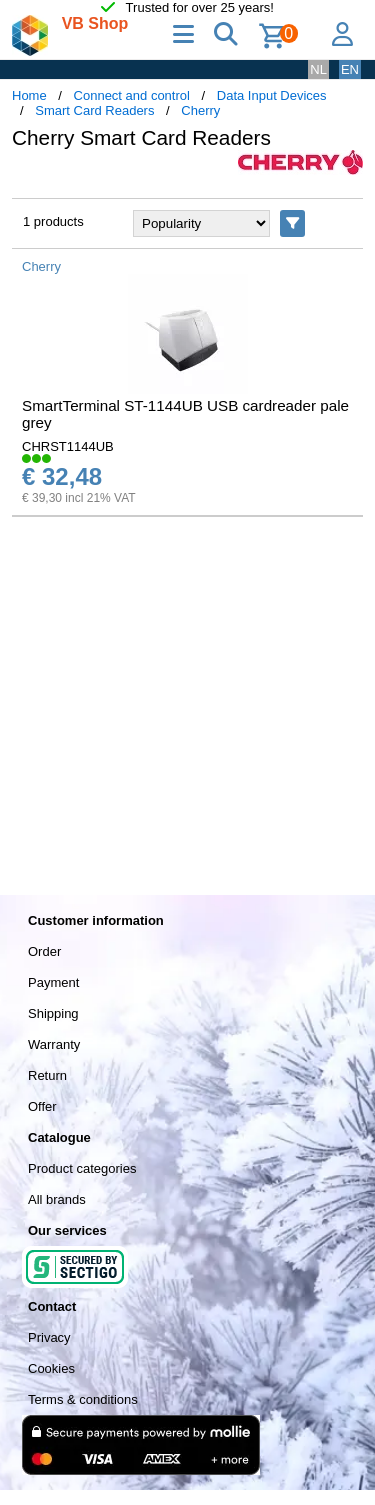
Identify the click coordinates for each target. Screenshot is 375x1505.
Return (47, 1075)
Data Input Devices (272, 95)
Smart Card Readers (94, 110)
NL (318, 69)
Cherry (200, 110)
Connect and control (132, 95)
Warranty (54, 1044)
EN (350, 69)
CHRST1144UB (68, 446)
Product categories (82, 1168)
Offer (42, 1106)
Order (44, 951)
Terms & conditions (83, 1399)
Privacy (49, 1337)
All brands (57, 1199)
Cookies (51, 1368)
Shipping (53, 1013)
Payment (53, 982)
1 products (53, 221)
